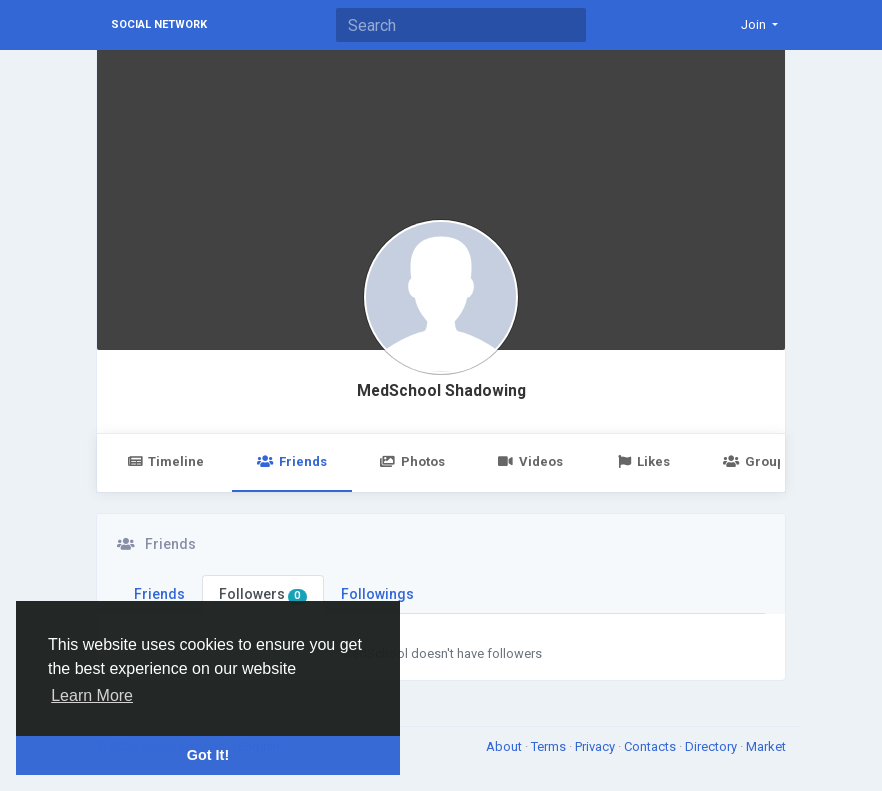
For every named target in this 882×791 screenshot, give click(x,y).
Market (766, 746)
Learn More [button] (92, 695)
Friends (291, 461)
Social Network (159, 24)
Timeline (165, 461)
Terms (550, 746)
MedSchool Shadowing (441, 391)
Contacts (651, 746)
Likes (643, 461)
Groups (757, 461)
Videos (530, 461)
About (505, 746)
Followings (377, 594)
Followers (263, 595)
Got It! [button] (208, 755)
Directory (712, 746)
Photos (412, 461)
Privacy (596, 746)
